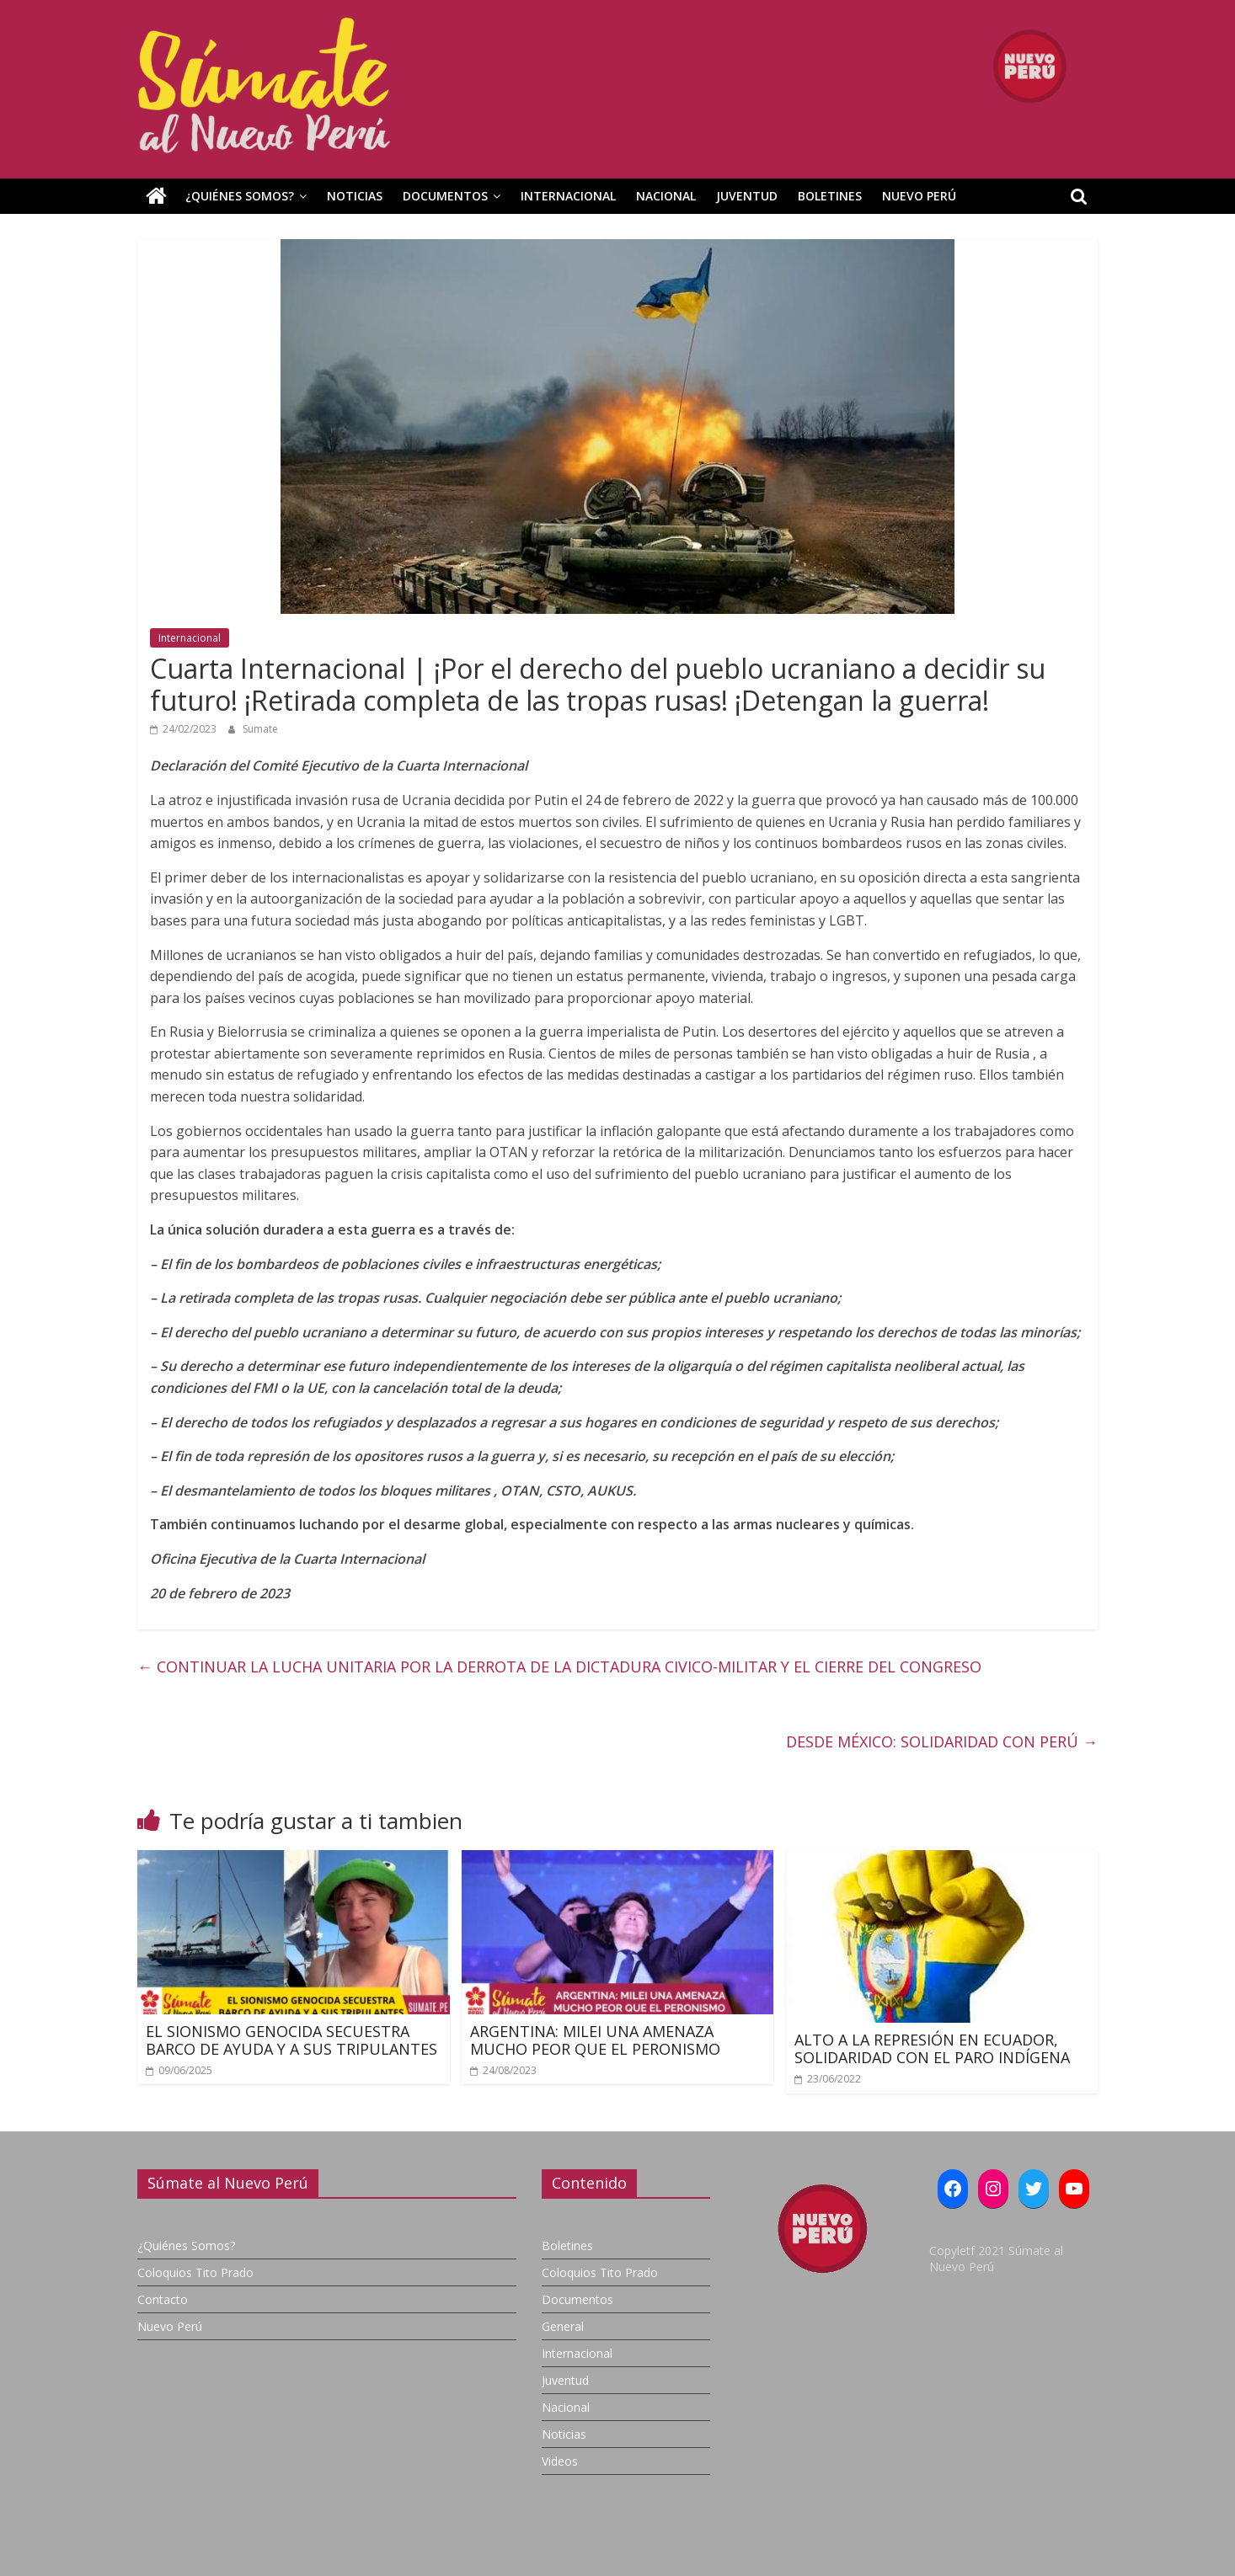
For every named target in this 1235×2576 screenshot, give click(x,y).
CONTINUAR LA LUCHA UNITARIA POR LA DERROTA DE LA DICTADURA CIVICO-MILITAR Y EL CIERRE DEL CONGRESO (559, 1666)
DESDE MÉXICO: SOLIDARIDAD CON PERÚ (942, 1741)
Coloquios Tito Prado (195, 2272)
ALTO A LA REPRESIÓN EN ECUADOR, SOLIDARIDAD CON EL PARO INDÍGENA (932, 2048)
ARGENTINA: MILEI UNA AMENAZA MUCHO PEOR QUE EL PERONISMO (595, 2040)
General (563, 2326)
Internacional (568, 196)
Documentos (445, 196)
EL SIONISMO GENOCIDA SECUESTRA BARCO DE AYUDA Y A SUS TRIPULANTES (291, 2040)
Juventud (747, 196)
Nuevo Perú (919, 196)
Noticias (354, 196)
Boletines (830, 196)
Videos (560, 2461)
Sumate (260, 729)
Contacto (162, 2299)
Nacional (666, 196)
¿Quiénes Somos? (239, 196)
